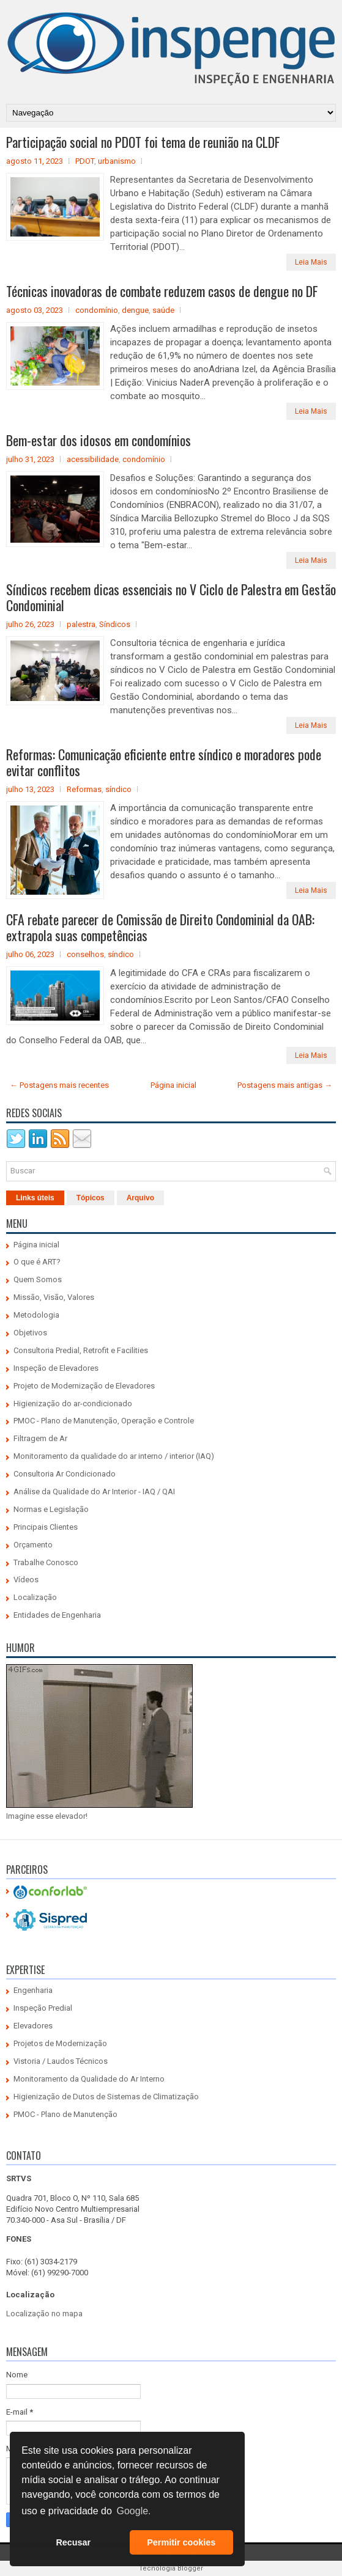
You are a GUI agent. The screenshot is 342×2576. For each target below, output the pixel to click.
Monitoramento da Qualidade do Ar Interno (89, 2078)
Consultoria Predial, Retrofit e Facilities (80, 1350)
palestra (81, 624)
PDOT (84, 161)
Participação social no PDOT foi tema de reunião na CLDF (143, 142)
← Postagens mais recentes (59, 1085)
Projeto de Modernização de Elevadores (84, 1385)
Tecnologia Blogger (171, 2568)
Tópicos (90, 1198)
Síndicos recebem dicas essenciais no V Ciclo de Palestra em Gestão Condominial (171, 597)
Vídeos (26, 1579)
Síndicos (114, 624)
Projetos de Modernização (60, 2043)
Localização (35, 1597)
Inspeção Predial (42, 2008)
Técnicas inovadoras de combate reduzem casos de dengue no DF (162, 291)
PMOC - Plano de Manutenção (65, 2114)
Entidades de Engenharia (57, 1615)
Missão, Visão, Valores (53, 1297)
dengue (135, 310)
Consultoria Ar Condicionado (64, 1473)
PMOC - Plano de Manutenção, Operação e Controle (103, 1420)
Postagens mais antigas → (284, 1085)
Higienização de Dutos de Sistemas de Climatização (106, 2096)
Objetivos (30, 1332)
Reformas (84, 789)
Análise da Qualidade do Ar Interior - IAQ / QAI (94, 1491)
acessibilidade (93, 459)
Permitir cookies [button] (181, 2542)
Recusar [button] (73, 2542)
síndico (118, 789)
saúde (163, 310)
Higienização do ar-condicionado (72, 1403)
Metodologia (36, 1314)
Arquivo (140, 1198)
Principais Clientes (45, 1527)
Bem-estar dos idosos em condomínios (98, 440)
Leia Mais (311, 262)
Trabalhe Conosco (45, 1562)
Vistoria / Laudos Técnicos (60, 2061)
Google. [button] (133, 2511)
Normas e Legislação (51, 1509)
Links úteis (35, 1198)
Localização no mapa (44, 2313)
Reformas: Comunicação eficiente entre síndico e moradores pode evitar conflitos (163, 762)
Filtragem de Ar (40, 1438)
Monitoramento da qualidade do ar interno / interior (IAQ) (113, 1456)
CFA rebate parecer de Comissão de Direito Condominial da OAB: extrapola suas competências (160, 927)
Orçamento (33, 1544)
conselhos (85, 954)
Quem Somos (37, 1279)
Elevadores (33, 2025)
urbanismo (117, 161)
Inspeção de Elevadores (56, 1368)
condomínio (96, 310)
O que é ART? (37, 1261)
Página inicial (173, 1085)
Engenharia (33, 1990)
